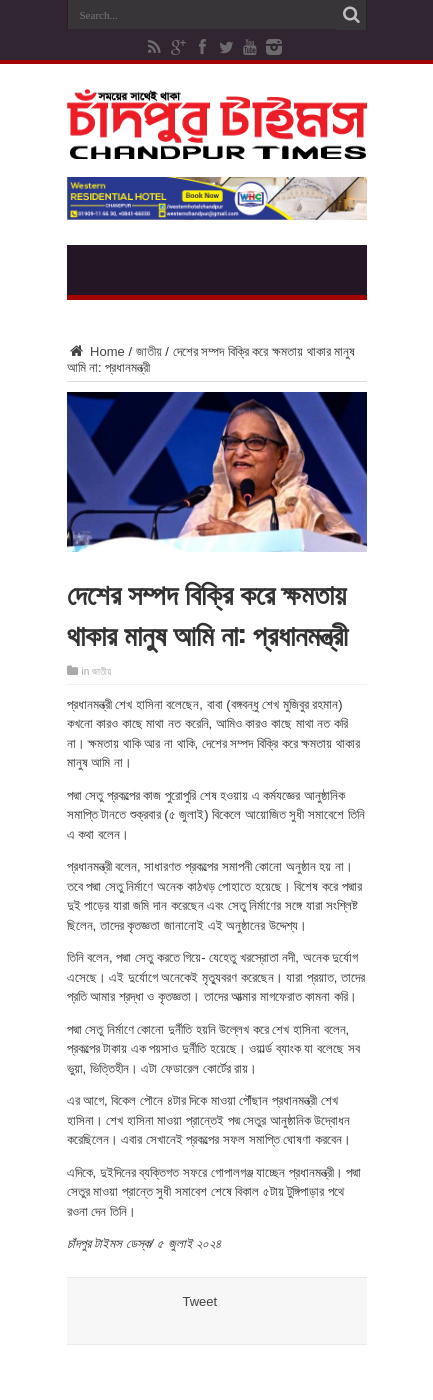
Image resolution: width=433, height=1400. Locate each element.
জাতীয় (149, 351)
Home (96, 351)
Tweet (200, 1301)
